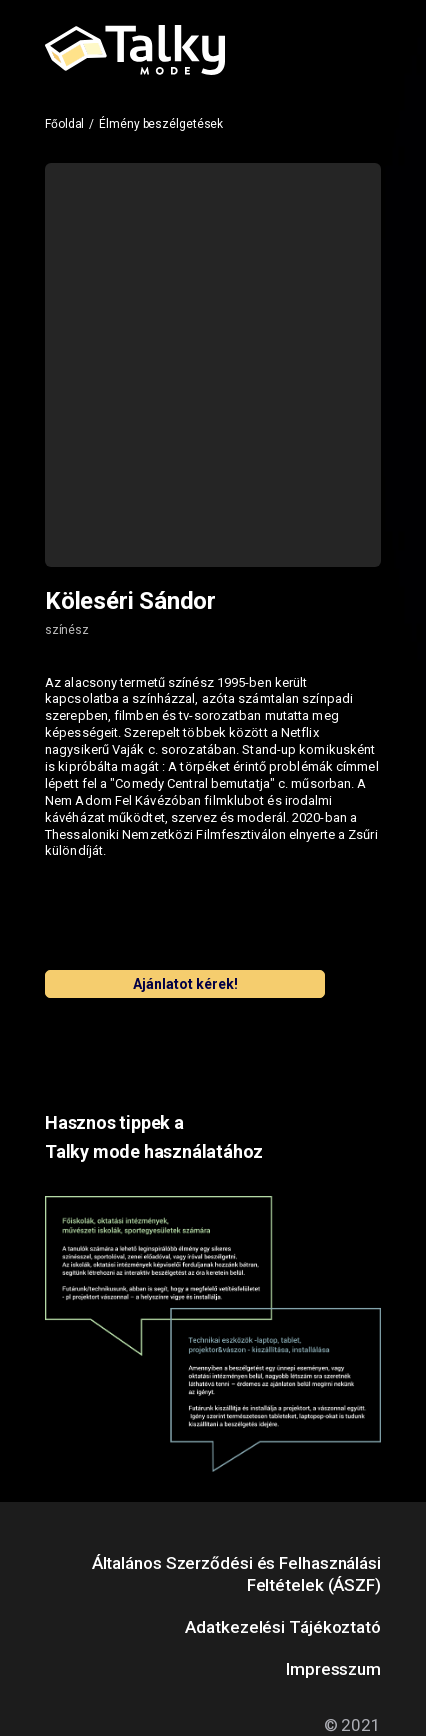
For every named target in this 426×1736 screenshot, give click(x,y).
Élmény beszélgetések (161, 124)
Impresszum (333, 1669)
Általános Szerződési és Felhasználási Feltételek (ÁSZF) (236, 1574)
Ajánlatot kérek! (185, 984)
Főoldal (64, 124)
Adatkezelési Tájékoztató (283, 1627)
